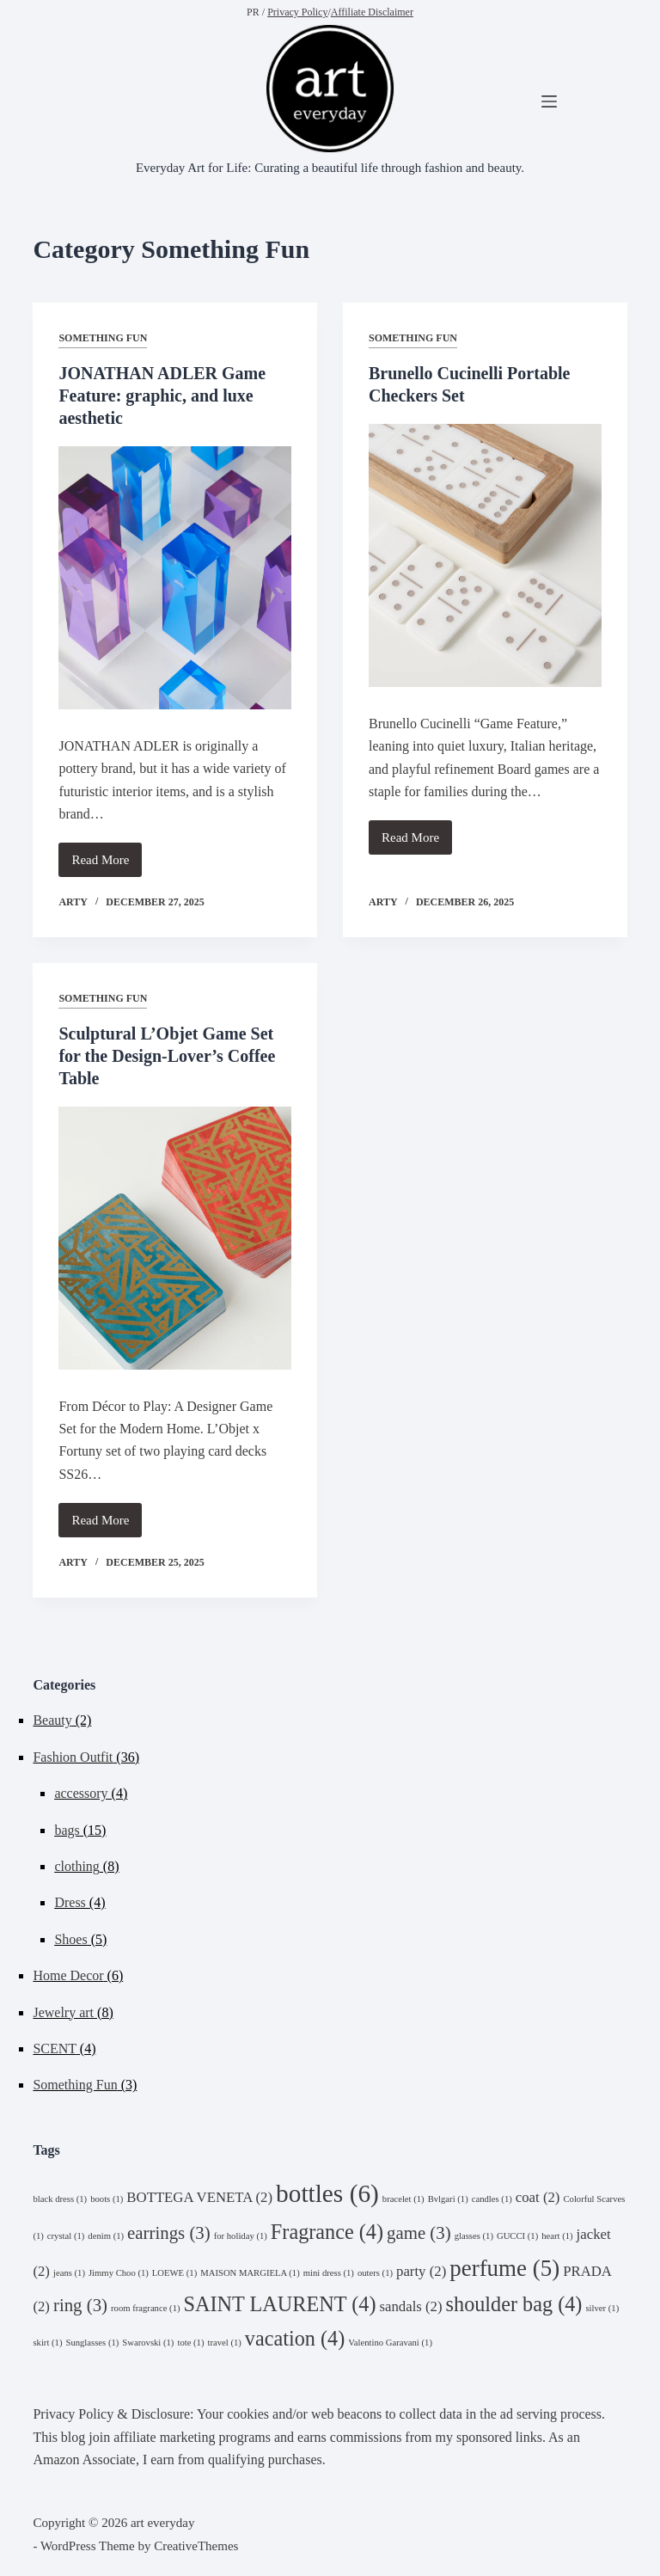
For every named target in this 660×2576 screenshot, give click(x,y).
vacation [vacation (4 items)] (295, 2338)
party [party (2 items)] (421, 2271)
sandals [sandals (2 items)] (410, 2306)
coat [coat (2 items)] (538, 2197)
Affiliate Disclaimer (372, 12)
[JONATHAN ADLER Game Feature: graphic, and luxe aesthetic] (174, 577)
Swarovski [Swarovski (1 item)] (148, 2342)
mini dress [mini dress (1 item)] (328, 2273)
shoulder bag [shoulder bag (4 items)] (514, 2303)
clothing (76, 1866)
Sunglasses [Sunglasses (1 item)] (92, 2342)
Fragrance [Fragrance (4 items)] (327, 2231)
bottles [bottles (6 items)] (327, 2193)
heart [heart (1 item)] (556, 2236)
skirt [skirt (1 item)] (47, 2342)
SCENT (54, 2048)
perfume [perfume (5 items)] (504, 2268)
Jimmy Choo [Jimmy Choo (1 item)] (119, 2273)
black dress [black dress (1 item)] (60, 2199)
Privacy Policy (297, 12)
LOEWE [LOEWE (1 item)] (174, 2273)
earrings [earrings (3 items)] (169, 2233)
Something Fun (102, 338)
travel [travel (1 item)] (224, 2342)
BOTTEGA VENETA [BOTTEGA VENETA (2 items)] (199, 2197)
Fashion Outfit (73, 1757)
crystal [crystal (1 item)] (66, 2236)
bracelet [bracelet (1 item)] (403, 2199)
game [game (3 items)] (419, 2233)
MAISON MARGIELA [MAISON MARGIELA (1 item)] (249, 2273)
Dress (69, 1902)
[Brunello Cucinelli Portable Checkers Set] (485, 555)
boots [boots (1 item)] (106, 2199)
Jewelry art (63, 2012)
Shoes (70, 1939)
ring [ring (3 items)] (80, 2305)
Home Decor (68, 1975)
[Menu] (549, 101)
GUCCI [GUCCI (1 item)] (517, 2236)
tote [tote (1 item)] (190, 2342)
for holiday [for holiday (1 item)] (240, 2236)
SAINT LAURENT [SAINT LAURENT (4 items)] (280, 2303)
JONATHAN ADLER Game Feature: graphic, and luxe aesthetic (162, 395)
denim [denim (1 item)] (106, 2236)
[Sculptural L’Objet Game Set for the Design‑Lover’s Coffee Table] (174, 1238)
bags (66, 1830)
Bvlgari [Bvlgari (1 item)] (448, 2199)
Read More (106, 865)
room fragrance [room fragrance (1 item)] (145, 2308)
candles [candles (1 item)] (492, 2199)
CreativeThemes (196, 2546)
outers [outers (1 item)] (375, 2273)
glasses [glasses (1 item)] (474, 2236)
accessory (80, 1793)
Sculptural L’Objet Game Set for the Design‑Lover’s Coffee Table (166, 1056)
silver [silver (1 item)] (602, 2308)
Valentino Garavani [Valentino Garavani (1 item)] (390, 2342)
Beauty (52, 1720)
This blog (59, 2437)
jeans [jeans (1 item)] (69, 2273)
